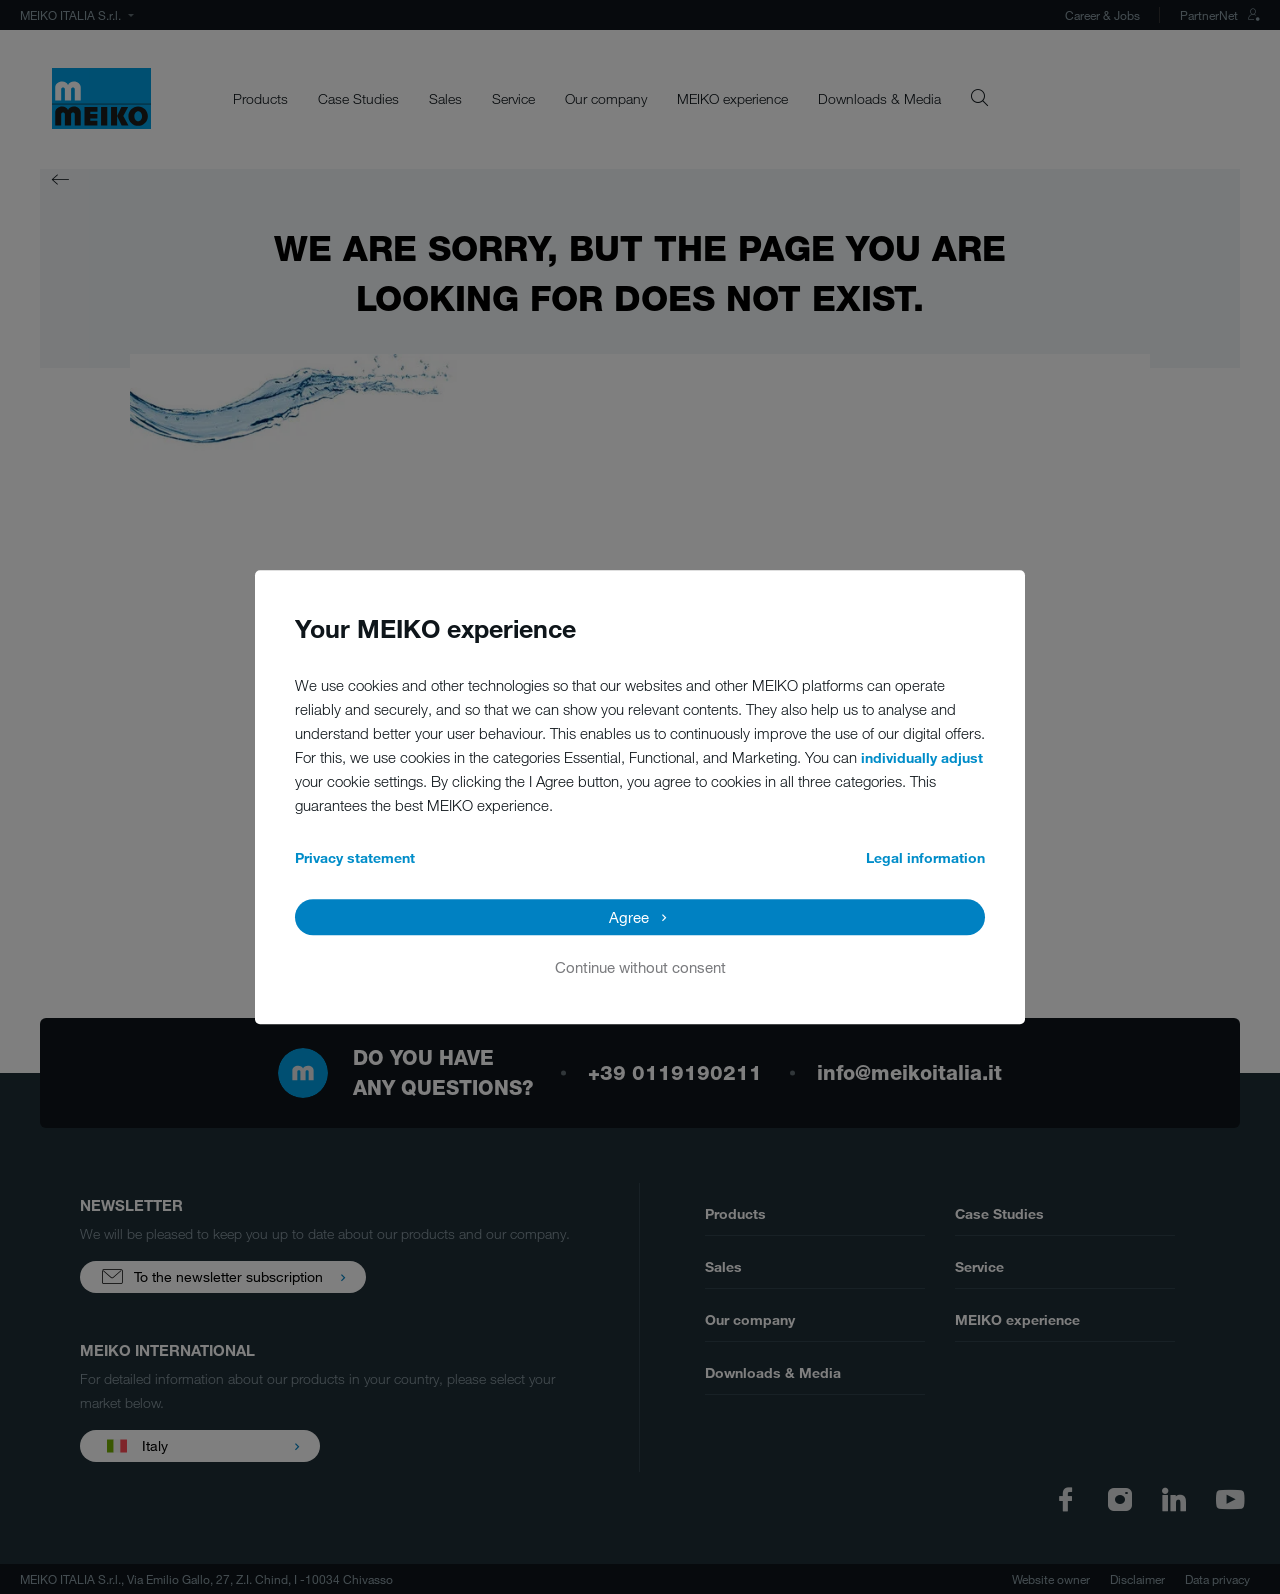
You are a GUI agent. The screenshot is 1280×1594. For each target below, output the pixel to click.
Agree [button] (629, 917)
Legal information (925, 857)
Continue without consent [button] (640, 967)
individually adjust (922, 757)
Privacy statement (355, 857)
